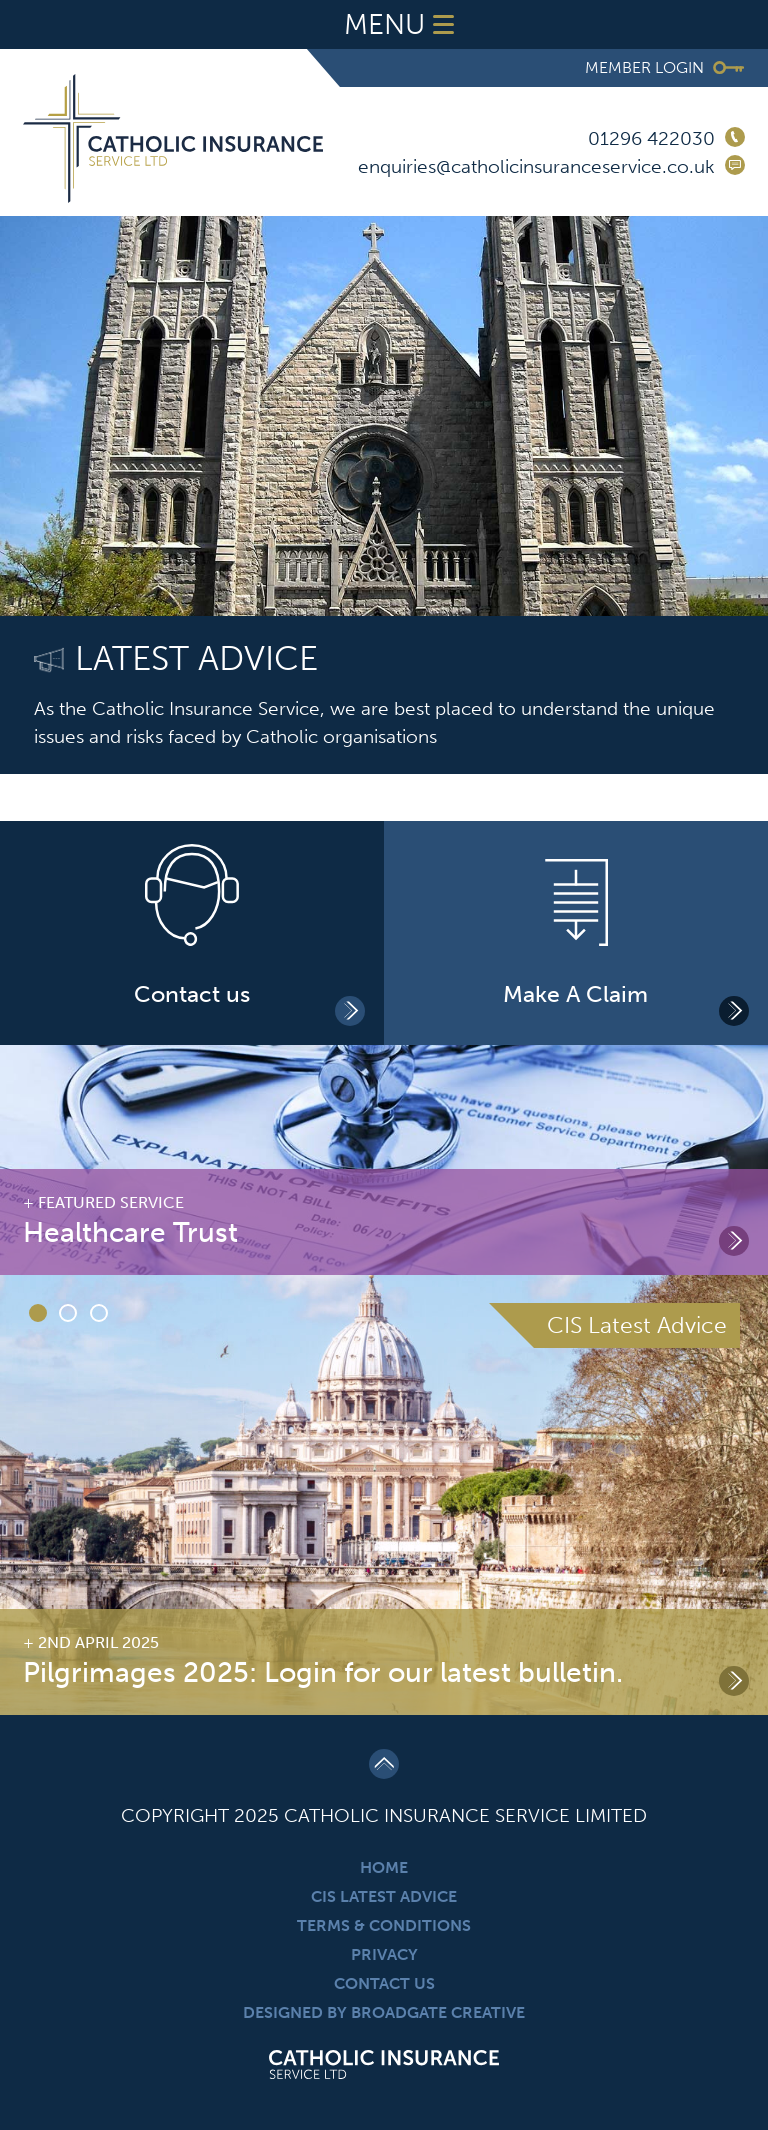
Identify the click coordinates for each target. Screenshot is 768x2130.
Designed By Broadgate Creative (384, 2012)
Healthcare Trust (130, 1232)
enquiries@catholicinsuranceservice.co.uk (536, 166)
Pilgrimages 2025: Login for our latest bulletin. (323, 1672)
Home (384, 1867)
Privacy (384, 1954)
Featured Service (111, 1202)
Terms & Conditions (384, 1925)
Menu (403, 25)
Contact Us (384, 1983)
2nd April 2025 (98, 1642)
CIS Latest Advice (384, 1896)
